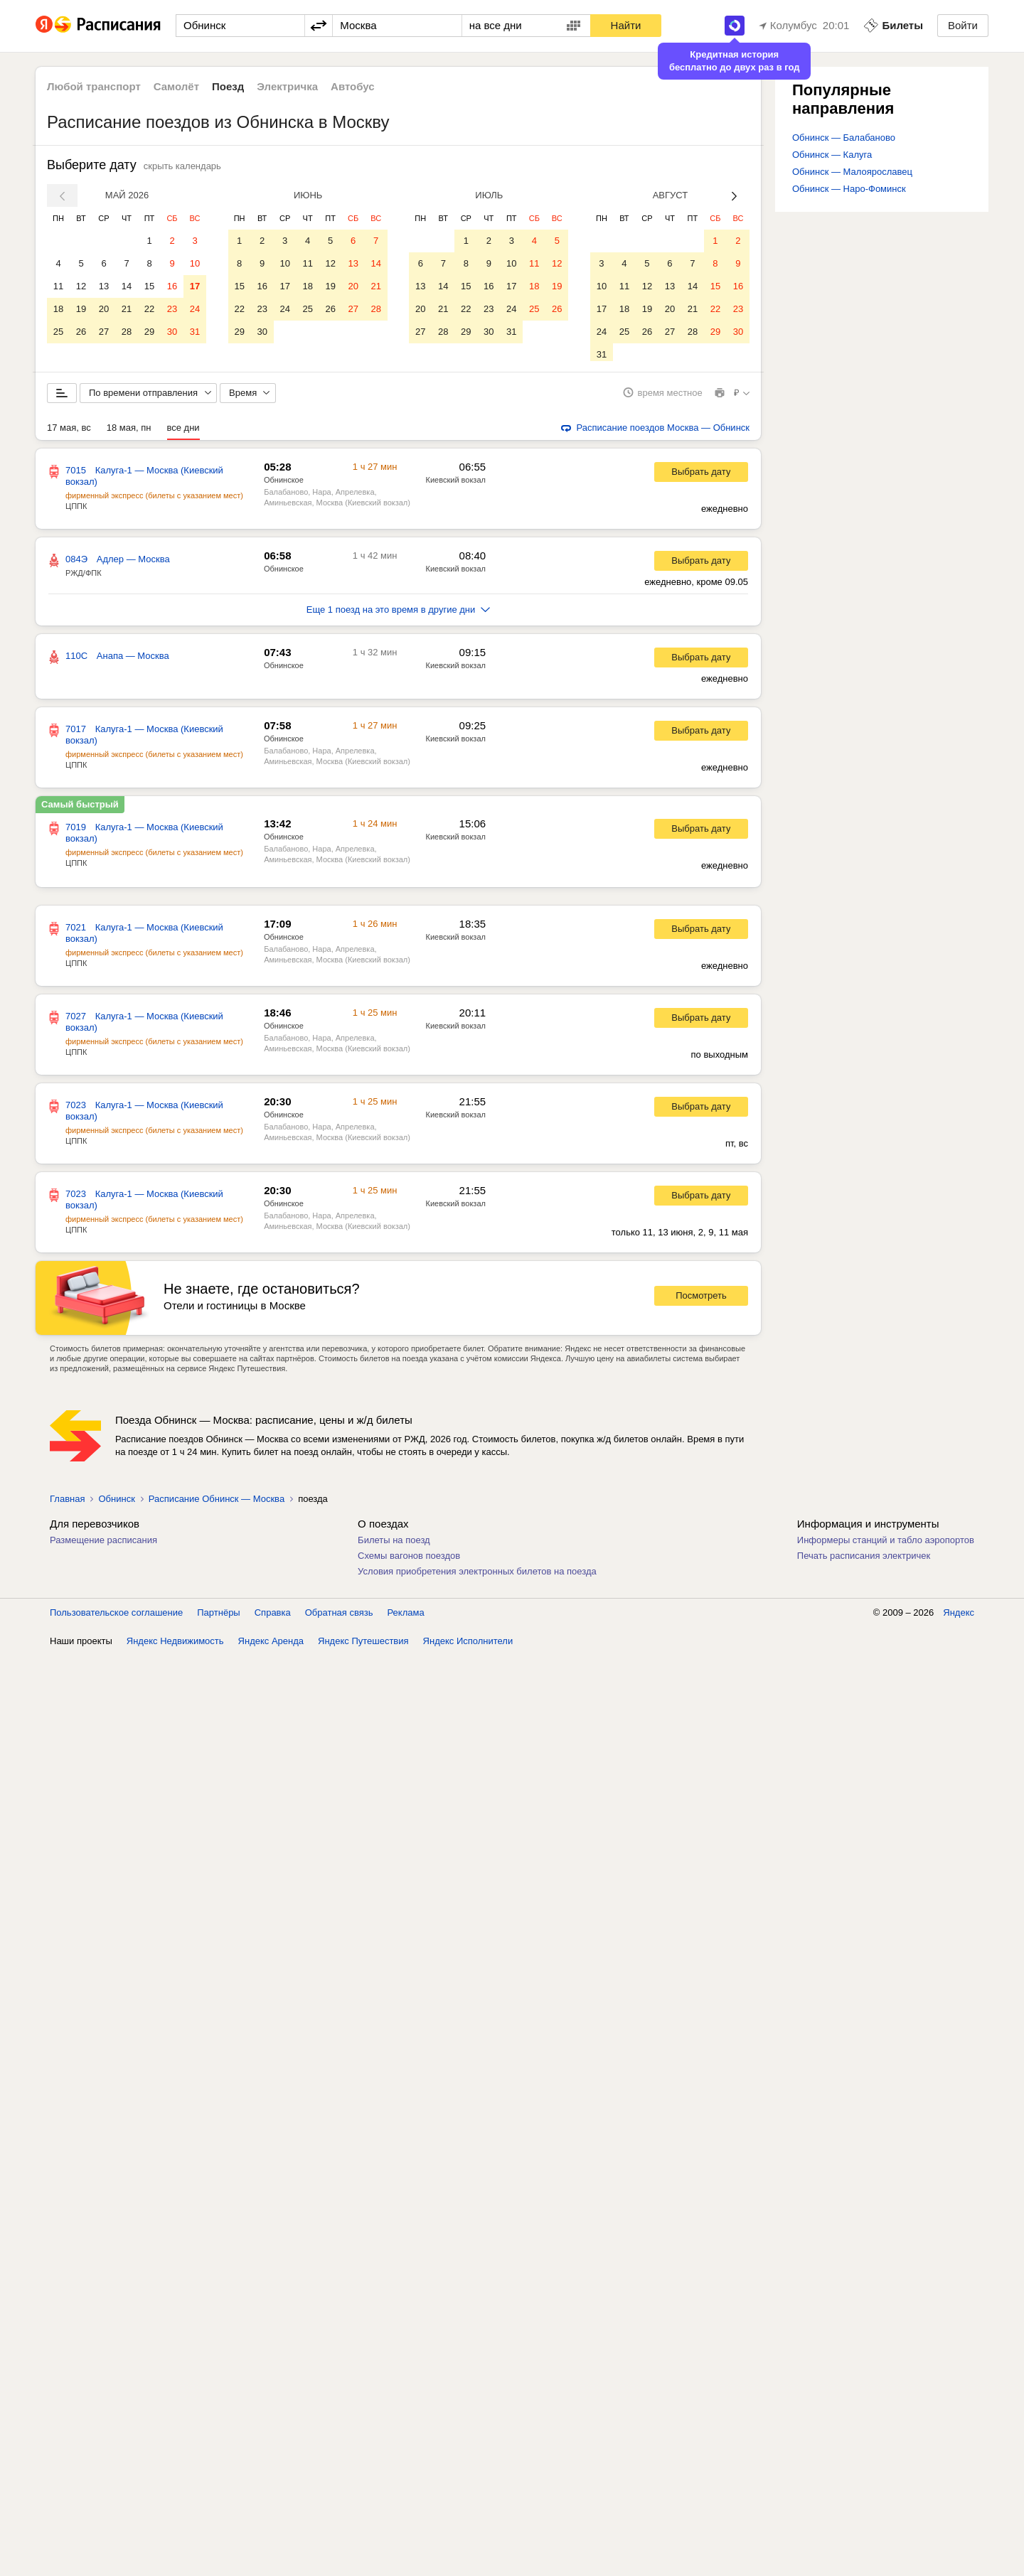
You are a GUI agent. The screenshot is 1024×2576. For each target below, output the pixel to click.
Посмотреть (701, 1301)
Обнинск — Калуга (832, 154)
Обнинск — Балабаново (843, 137)
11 (58, 286)
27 (104, 331)
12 (81, 286)
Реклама (406, 1617)
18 (58, 309)
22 (149, 309)
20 (104, 309)
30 (172, 331)
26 (81, 331)
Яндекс (958, 1617)
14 (127, 286)
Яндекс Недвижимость (175, 1646)
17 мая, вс (69, 432)
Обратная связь (339, 1617)
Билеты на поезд (394, 1545)
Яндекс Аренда (271, 1646)
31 (195, 331)
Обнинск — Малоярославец (852, 171)
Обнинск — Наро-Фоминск (849, 188)
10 (195, 263)
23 (172, 309)
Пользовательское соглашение (116, 1617)
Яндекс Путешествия (363, 1646)
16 (172, 286)
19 (81, 309)
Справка (273, 1617)
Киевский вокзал (456, 485)
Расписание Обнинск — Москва (216, 1503)
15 (149, 286)
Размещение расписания (103, 1545)
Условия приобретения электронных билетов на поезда (477, 1576)
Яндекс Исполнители (468, 1646)
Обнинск (116, 1503)
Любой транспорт (94, 86)
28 (127, 331)
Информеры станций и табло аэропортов (885, 1545)
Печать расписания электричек (863, 1560)
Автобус (353, 86)
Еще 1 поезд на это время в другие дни (398, 614)
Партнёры (218, 1617)
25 (58, 331)
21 (127, 309)
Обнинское (284, 485)
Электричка (287, 86)
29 (149, 331)
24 (195, 309)
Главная (67, 1503)
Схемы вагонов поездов (409, 1560)
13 (104, 286)
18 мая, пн (129, 432)
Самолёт (176, 86)
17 (195, 286)
